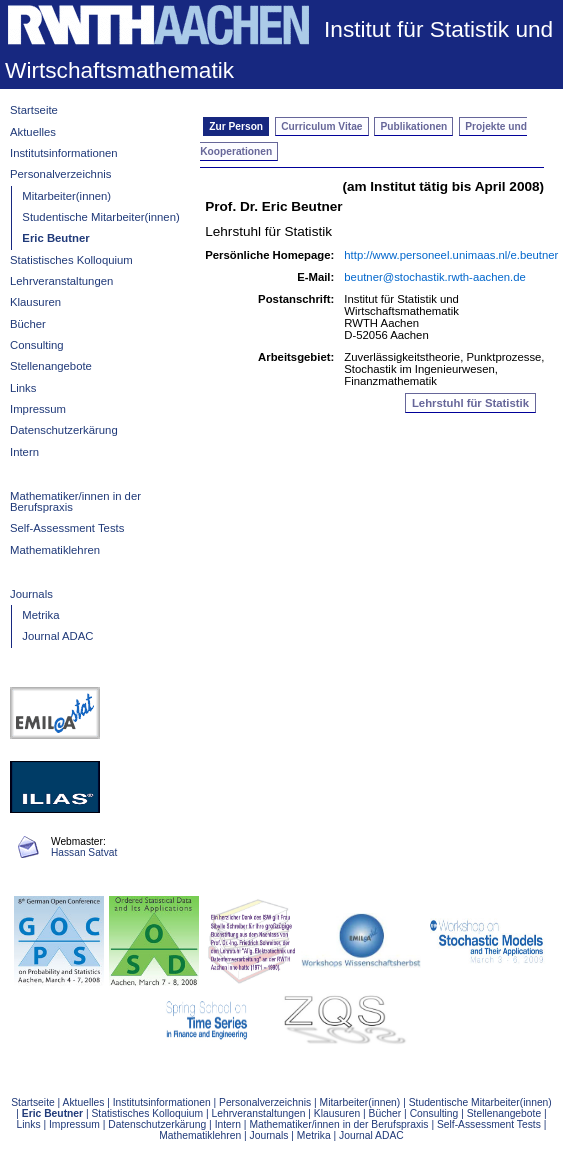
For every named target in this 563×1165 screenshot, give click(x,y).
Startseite (34, 110)
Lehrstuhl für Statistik (268, 231)
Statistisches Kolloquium (71, 260)
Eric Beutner (55, 238)
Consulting (37, 345)
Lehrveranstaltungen (61, 281)
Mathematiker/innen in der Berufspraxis (75, 501)
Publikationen (414, 126)
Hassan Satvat (84, 852)
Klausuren (35, 302)
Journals (31, 594)
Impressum (38, 409)
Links (23, 388)
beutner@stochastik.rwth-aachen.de (435, 277)
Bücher (28, 324)
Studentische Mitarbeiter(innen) (100, 217)
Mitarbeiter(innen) (66, 196)
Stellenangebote (51, 366)
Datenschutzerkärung (64, 430)
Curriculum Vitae (321, 126)
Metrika (40, 615)
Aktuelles (33, 132)
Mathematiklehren (55, 550)
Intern (24, 452)
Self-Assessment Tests (67, 528)
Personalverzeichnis (60, 174)
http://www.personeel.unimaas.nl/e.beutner (451, 255)
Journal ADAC (57, 636)
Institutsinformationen (64, 153)
